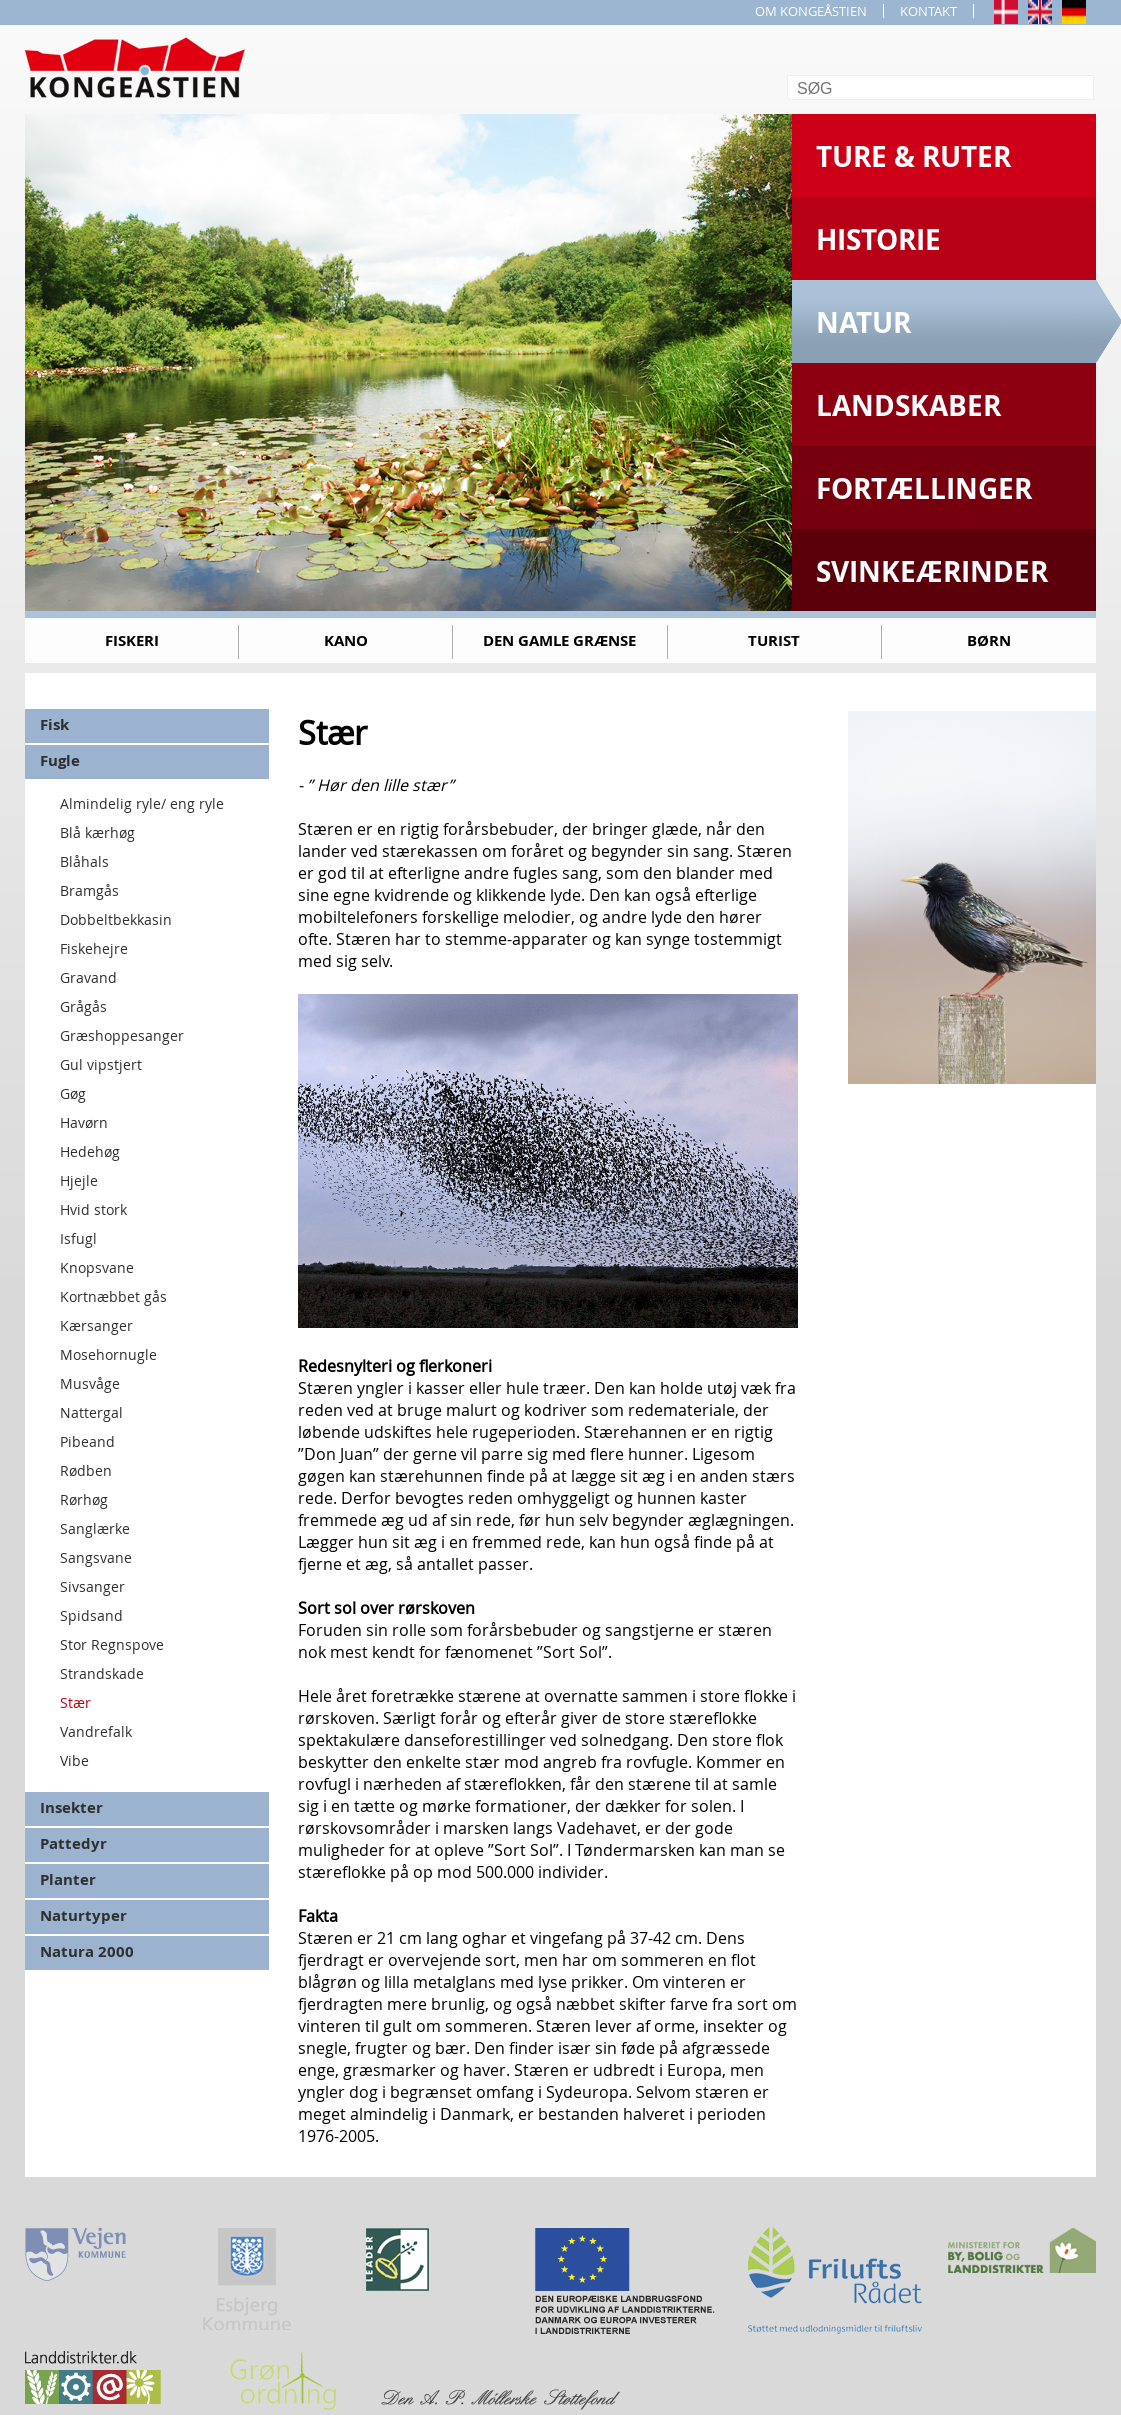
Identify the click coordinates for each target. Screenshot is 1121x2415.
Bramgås (89, 890)
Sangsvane (96, 1557)
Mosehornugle (108, 1354)
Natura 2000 (87, 1951)
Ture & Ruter (913, 156)
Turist (774, 640)
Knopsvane (97, 1267)
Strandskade (102, 1673)
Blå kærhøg (97, 832)
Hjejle (79, 1180)
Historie (878, 239)
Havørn (84, 1122)
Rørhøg (84, 1499)
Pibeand (87, 1441)
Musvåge (90, 1383)
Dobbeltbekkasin (116, 919)
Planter (68, 1879)
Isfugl (78, 1238)
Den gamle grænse (559, 640)
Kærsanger (96, 1325)
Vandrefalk (96, 1731)
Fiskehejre (94, 948)
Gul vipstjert (101, 1064)
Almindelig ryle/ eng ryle (142, 803)
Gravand (88, 977)
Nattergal (91, 1412)
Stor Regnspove (112, 1644)
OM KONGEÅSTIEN (811, 11)
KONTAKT (928, 11)
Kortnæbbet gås (113, 1296)
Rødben (86, 1470)
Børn (989, 640)
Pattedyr (73, 1843)
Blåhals (84, 861)
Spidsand (91, 1615)
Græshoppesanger (122, 1035)
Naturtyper (83, 1915)
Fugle (60, 760)
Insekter (71, 1807)
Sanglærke (95, 1528)
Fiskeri (132, 640)
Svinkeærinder (932, 571)
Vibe (74, 1760)
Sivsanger (92, 1586)
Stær (75, 1702)
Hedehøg (90, 1151)
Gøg (73, 1093)
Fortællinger (924, 488)
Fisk (54, 724)
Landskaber (908, 405)
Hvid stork (93, 1209)
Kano (346, 640)
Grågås (83, 1006)
